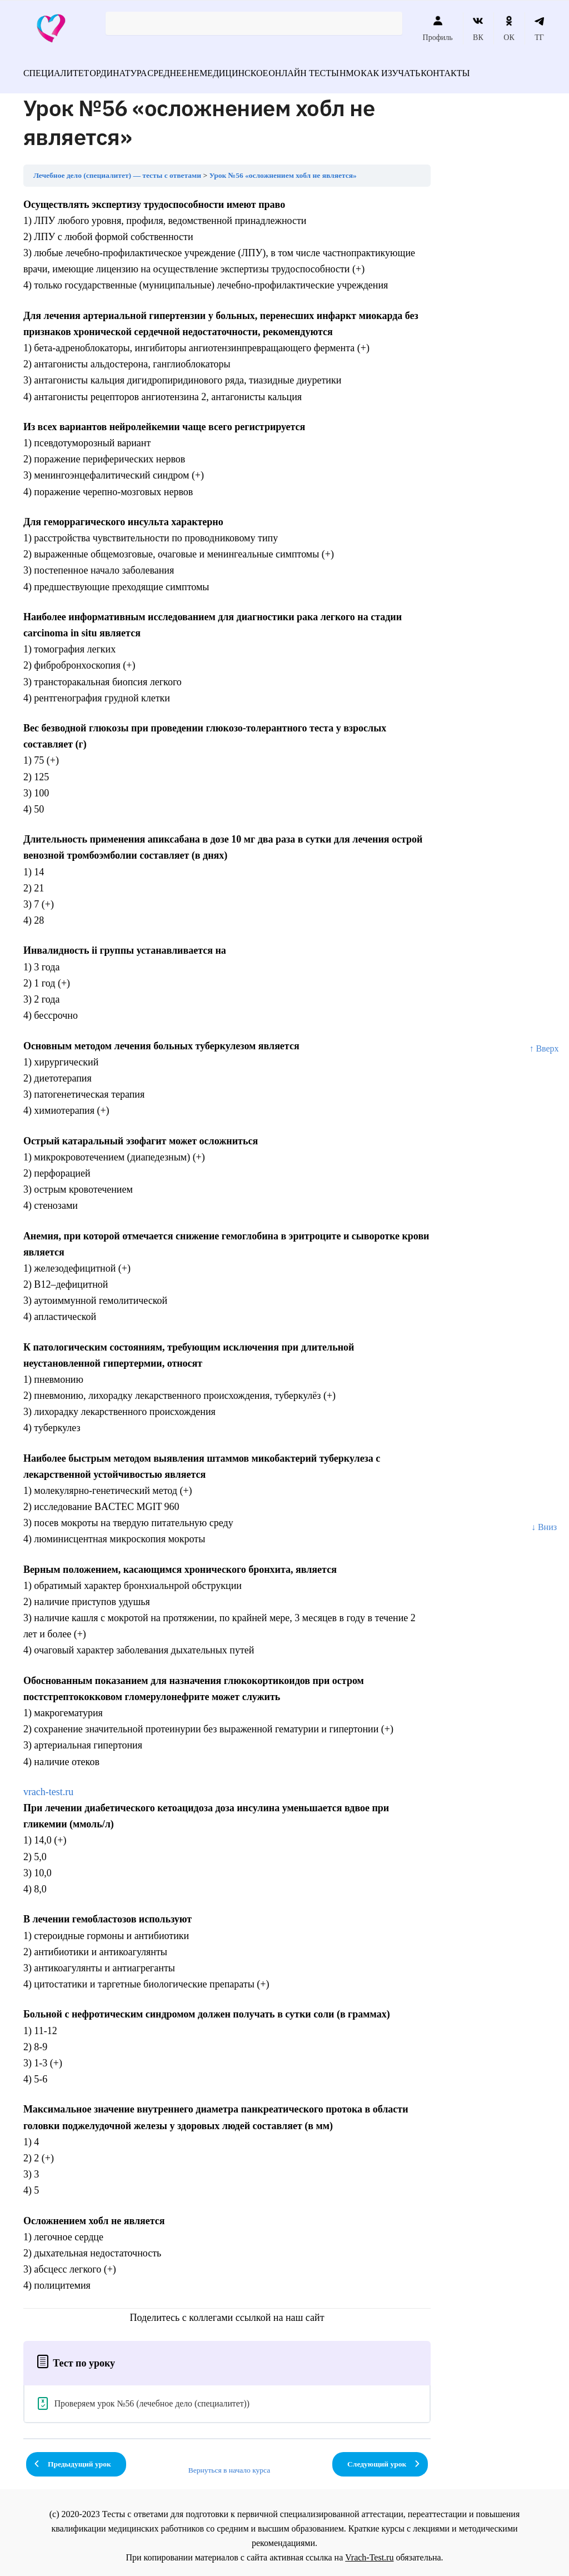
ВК (478, 28)
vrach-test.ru (48, 1785)
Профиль (438, 28)
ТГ (539, 28)
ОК (509, 28)
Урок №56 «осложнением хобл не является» (282, 169)
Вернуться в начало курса (229, 2463)
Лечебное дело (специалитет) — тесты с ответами (117, 169)
